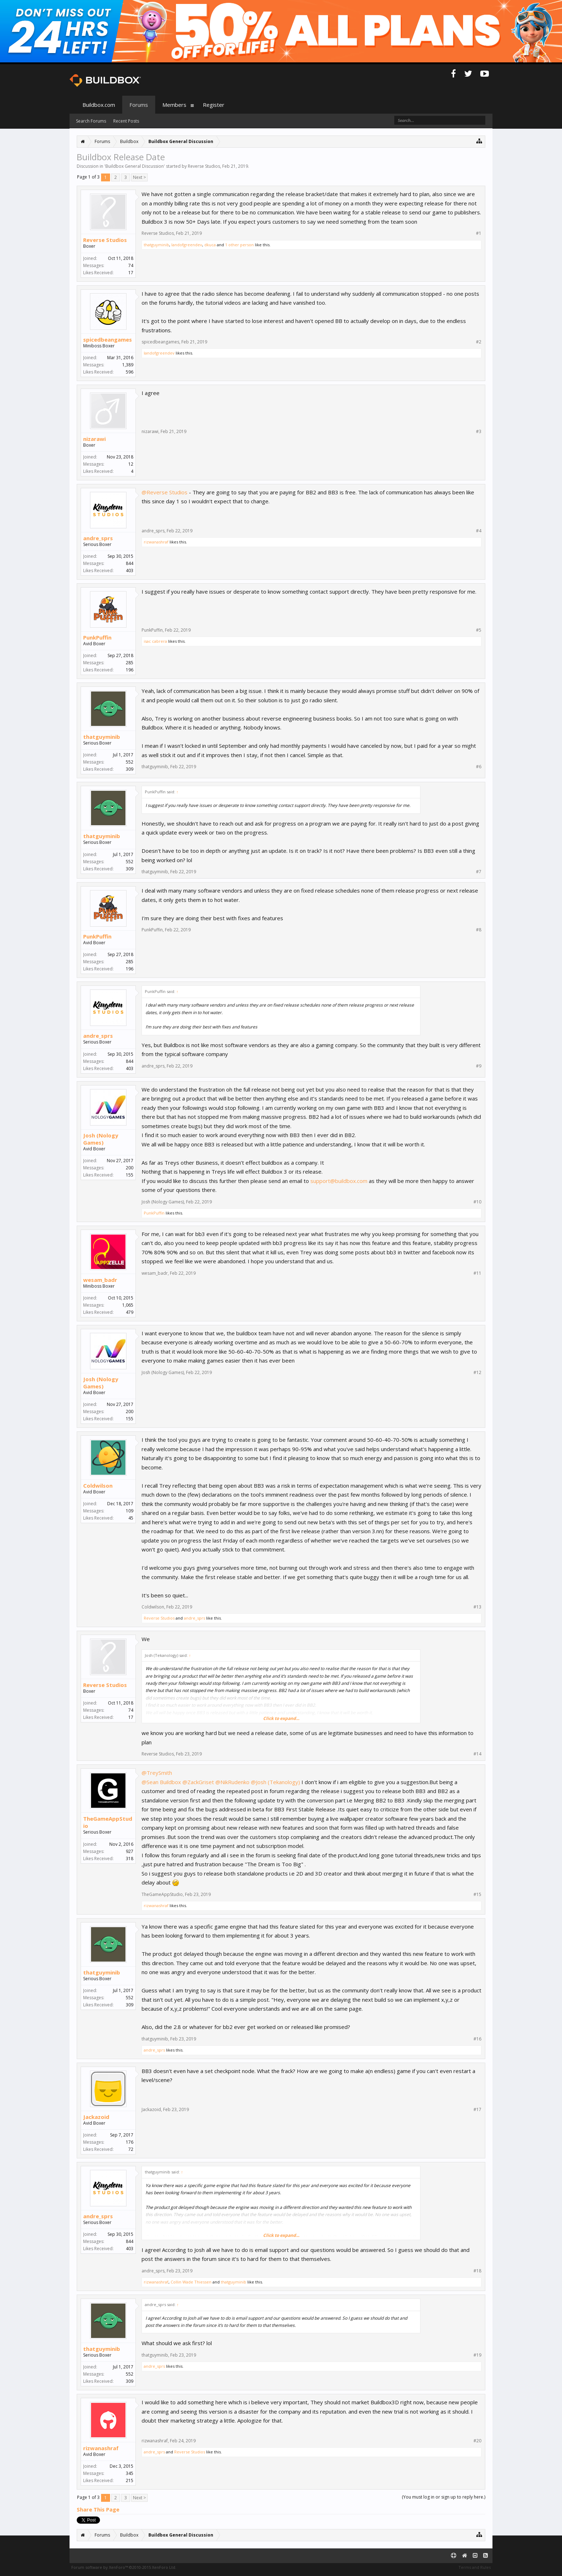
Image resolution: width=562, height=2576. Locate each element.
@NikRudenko (232, 1782)
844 (129, 563)
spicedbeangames (107, 339)
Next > (139, 177)
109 (129, 1511)
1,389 (127, 365)
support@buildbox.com (338, 1180)
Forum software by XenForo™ (123, 2567)
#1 (478, 233)
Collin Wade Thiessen (191, 2282)
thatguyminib (156, 244)
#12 (477, 1372)
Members (174, 104)
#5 (478, 630)
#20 (477, 2441)
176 (129, 2142)
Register (213, 104)
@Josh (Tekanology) (275, 1782)
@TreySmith (157, 1772)
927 (129, 1851)
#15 (477, 1894)
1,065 (127, 1305)
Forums (138, 104)
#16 (477, 2039)
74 (130, 265)
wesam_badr (100, 1279)
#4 (478, 531)
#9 (478, 1066)
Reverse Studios (204, 166)
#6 (478, 767)
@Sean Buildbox (161, 1782)
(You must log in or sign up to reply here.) (443, 2497)
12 (130, 464)
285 (129, 663)
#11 (477, 1273)
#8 (478, 930)
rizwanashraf (156, 542)
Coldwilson (98, 1485)
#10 (477, 1202)
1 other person (239, 244)
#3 (478, 431)
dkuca (210, 244)
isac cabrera (155, 641)
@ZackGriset (198, 1782)
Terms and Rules (474, 2567)
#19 (477, 2355)
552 (129, 762)
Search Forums (91, 121)
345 (129, 2473)
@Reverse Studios (164, 492)
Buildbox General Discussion (134, 166)
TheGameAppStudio (107, 1822)
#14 (477, 1754)
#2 (478, 342)
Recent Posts (126, 121)
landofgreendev (186, 244)
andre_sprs (98, 538)
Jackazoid (96, 2116)
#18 (477, 2271)
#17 (477, 2109)
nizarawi (94, 438)
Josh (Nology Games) (100, 1139)
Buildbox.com (98, 104)
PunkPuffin (97, 637)
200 (129, 1168)
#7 (478, 872)
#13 (477, 1607)
